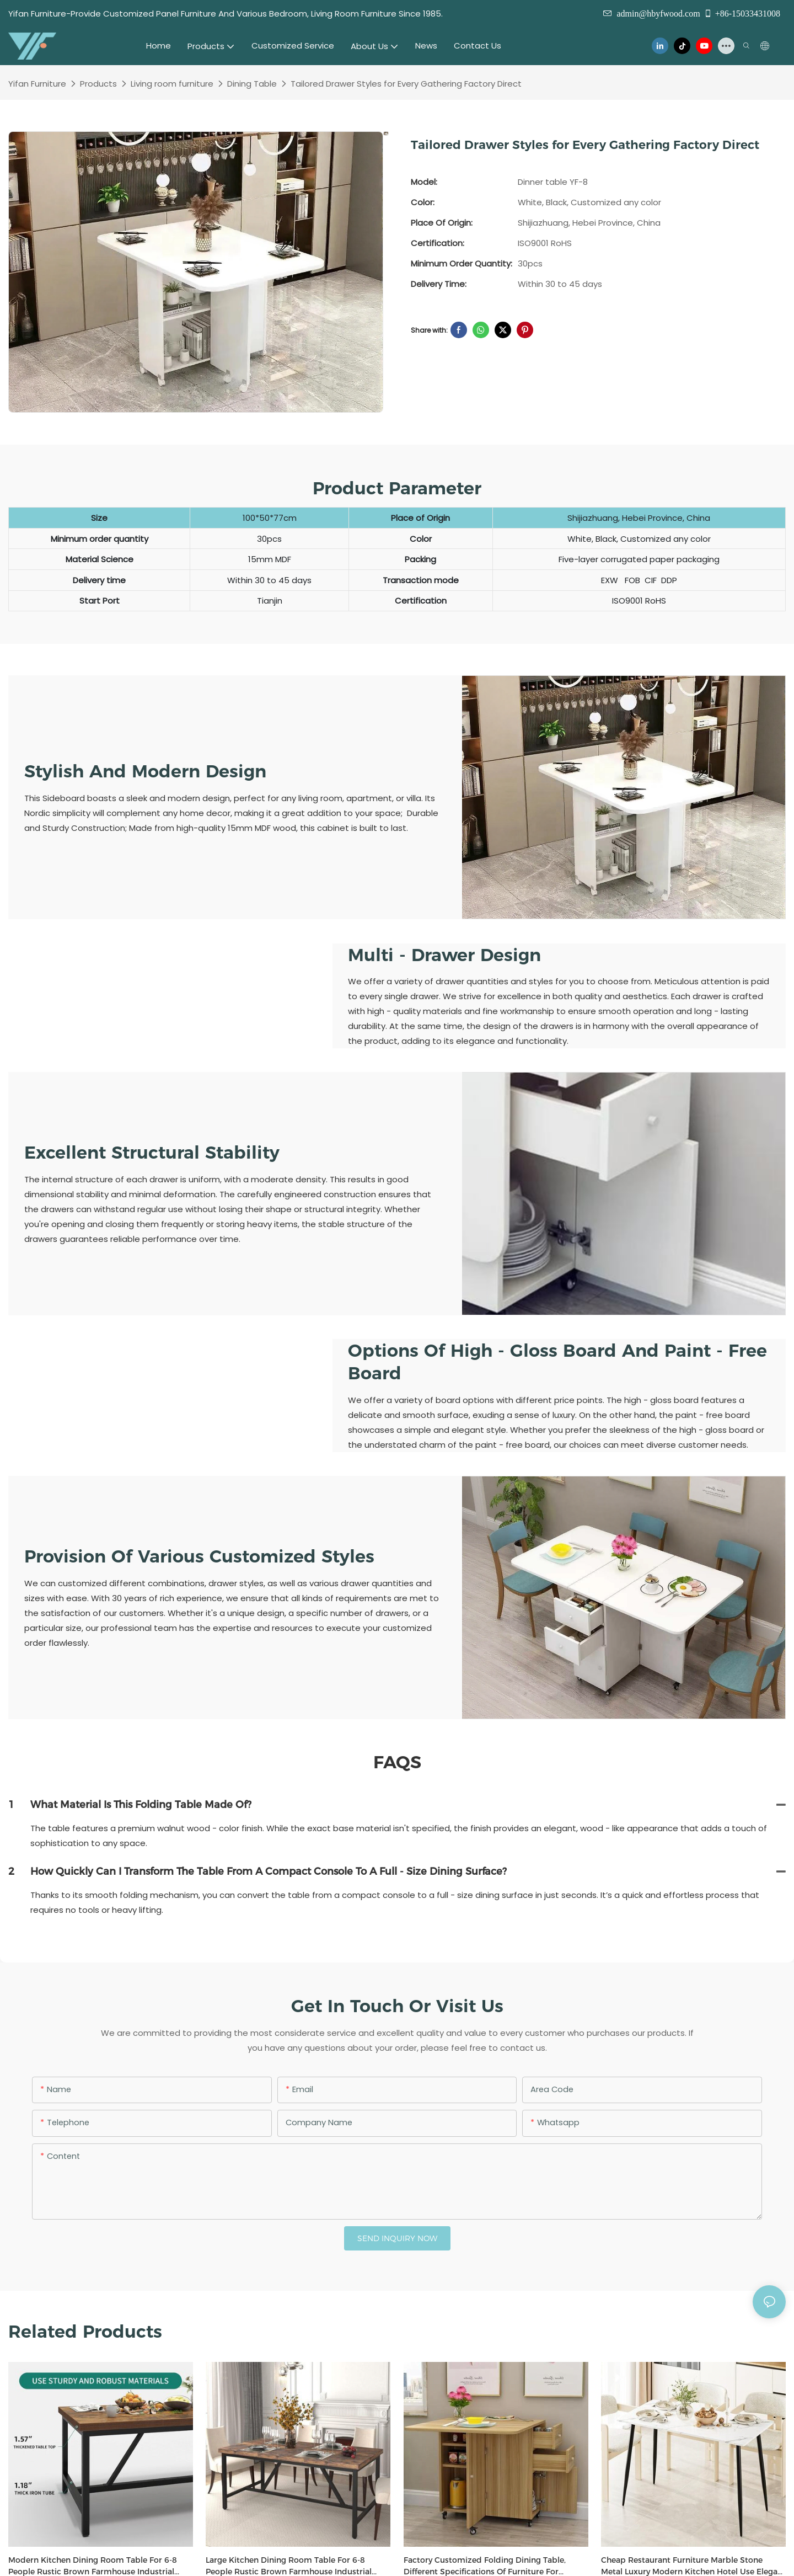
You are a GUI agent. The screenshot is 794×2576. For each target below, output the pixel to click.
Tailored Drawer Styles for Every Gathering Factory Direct (406, 83)
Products (98, 83)
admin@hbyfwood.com (658, 13)
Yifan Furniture (37, 83)
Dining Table (252, 83)
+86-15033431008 (742, 13)
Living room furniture (172, 83)
